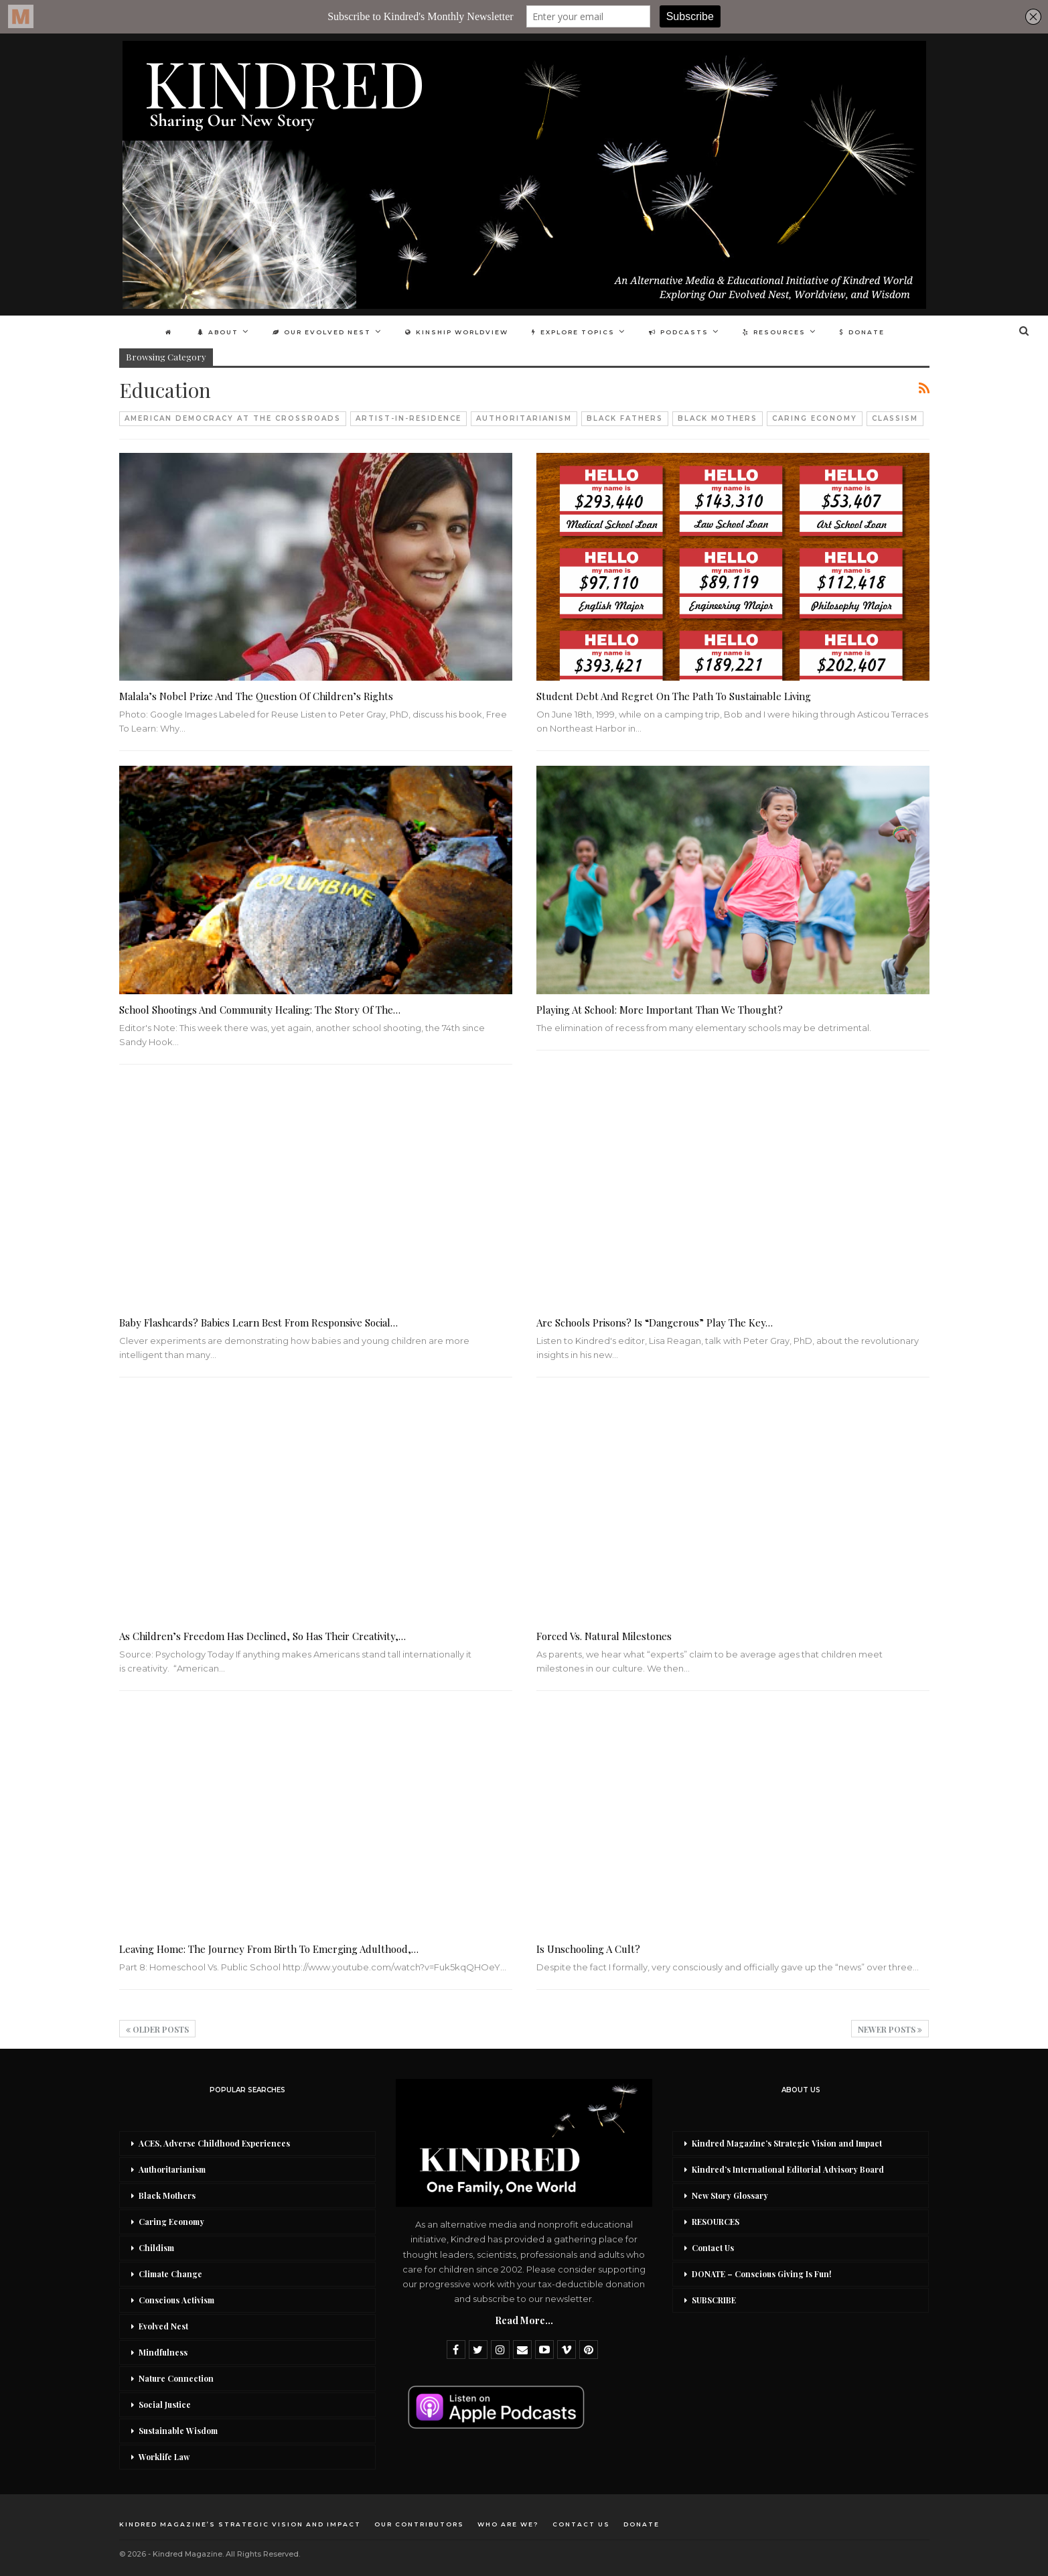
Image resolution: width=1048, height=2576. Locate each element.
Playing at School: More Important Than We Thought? (659, 1009)
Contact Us (713, 2247)
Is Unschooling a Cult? (588, 1949)
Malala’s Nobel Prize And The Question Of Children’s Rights (256, 696)
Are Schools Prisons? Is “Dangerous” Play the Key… (654, 1322)
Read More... (524, 2320)
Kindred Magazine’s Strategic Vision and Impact (787, 2143)
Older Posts (157, 2029)
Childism (156, 2247)
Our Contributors (419, 2524)
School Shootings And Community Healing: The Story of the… (259, 1009)
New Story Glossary (730, 2195)
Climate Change (170, 2273)
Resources (774, 332)
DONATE (862, 332)
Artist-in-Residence (408, 418)
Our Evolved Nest (322, 332)
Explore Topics (573, 332)
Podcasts (678, 332)
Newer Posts (890, 2029)
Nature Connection (176, 2378)
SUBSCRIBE (714, 2300)
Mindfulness (163, 2352)
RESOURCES (715, 2221)
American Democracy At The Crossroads (233, 418)
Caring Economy (814, 418)
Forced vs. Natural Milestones (604, 1636)
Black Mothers (717, 418)
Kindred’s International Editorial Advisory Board (788, 2169)
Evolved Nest (163, 2326)
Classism (895, 418)
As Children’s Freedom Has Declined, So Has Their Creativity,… (262, 1636)
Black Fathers (625, 418)
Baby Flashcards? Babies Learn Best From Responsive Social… (258, 1322)
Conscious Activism (176, 2300)
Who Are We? (508, 2524)
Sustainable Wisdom (178, 2430)
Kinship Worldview (456, 332)
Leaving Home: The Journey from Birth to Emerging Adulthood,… (269, 1949)
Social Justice (165, 2404)
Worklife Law (164, 2456)
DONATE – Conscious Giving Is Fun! (762, 2273)
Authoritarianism (524, 418)
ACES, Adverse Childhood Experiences (214, 2143)
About (218, 332)
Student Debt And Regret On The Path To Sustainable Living (673, 696)
